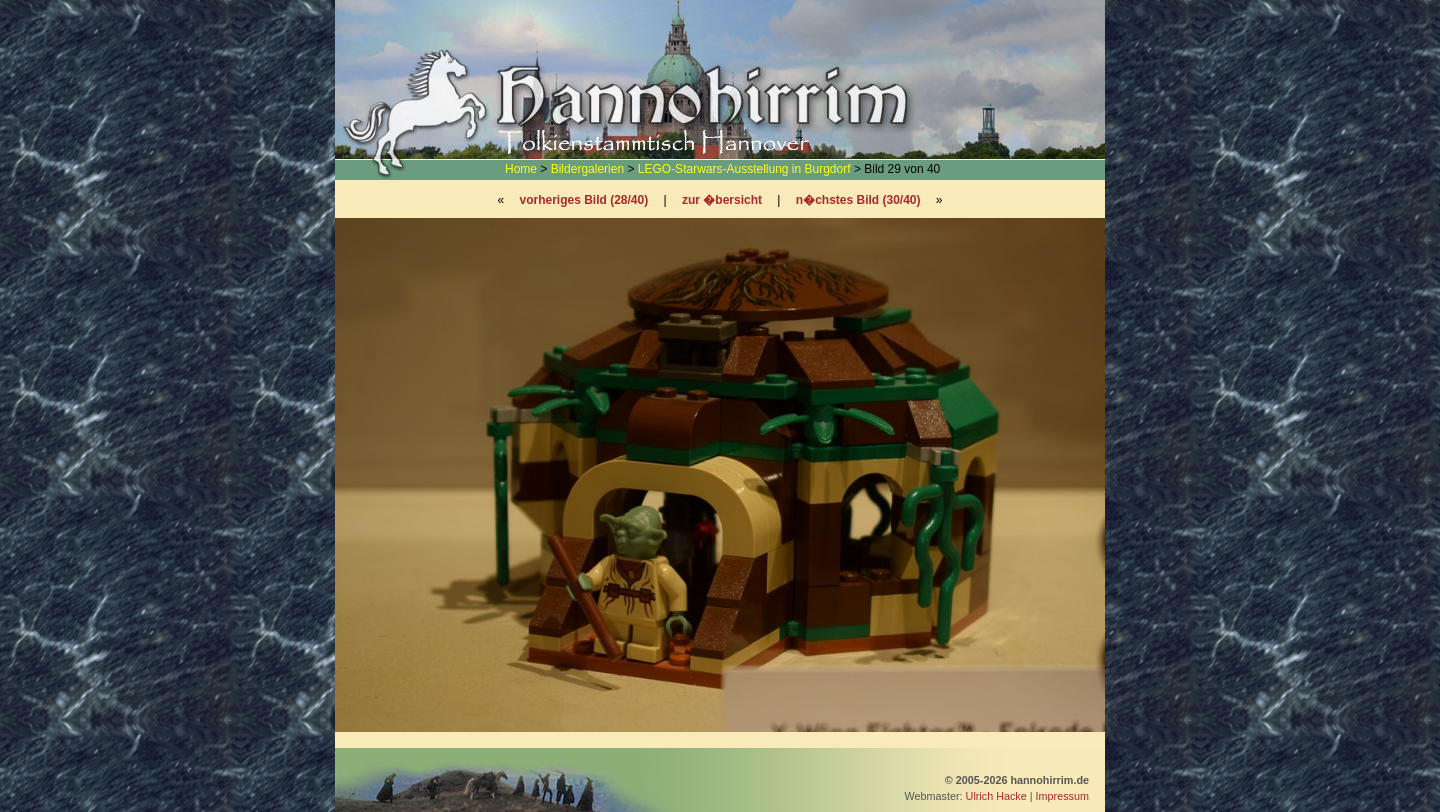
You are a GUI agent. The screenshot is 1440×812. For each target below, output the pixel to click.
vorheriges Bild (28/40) (583, 200)
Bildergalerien (587, 169)
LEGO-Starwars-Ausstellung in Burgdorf (744, 169)
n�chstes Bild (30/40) (858, 200)
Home (521, 169)
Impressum (1062, 796)
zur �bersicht (722, 200)
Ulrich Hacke (996, 796)
